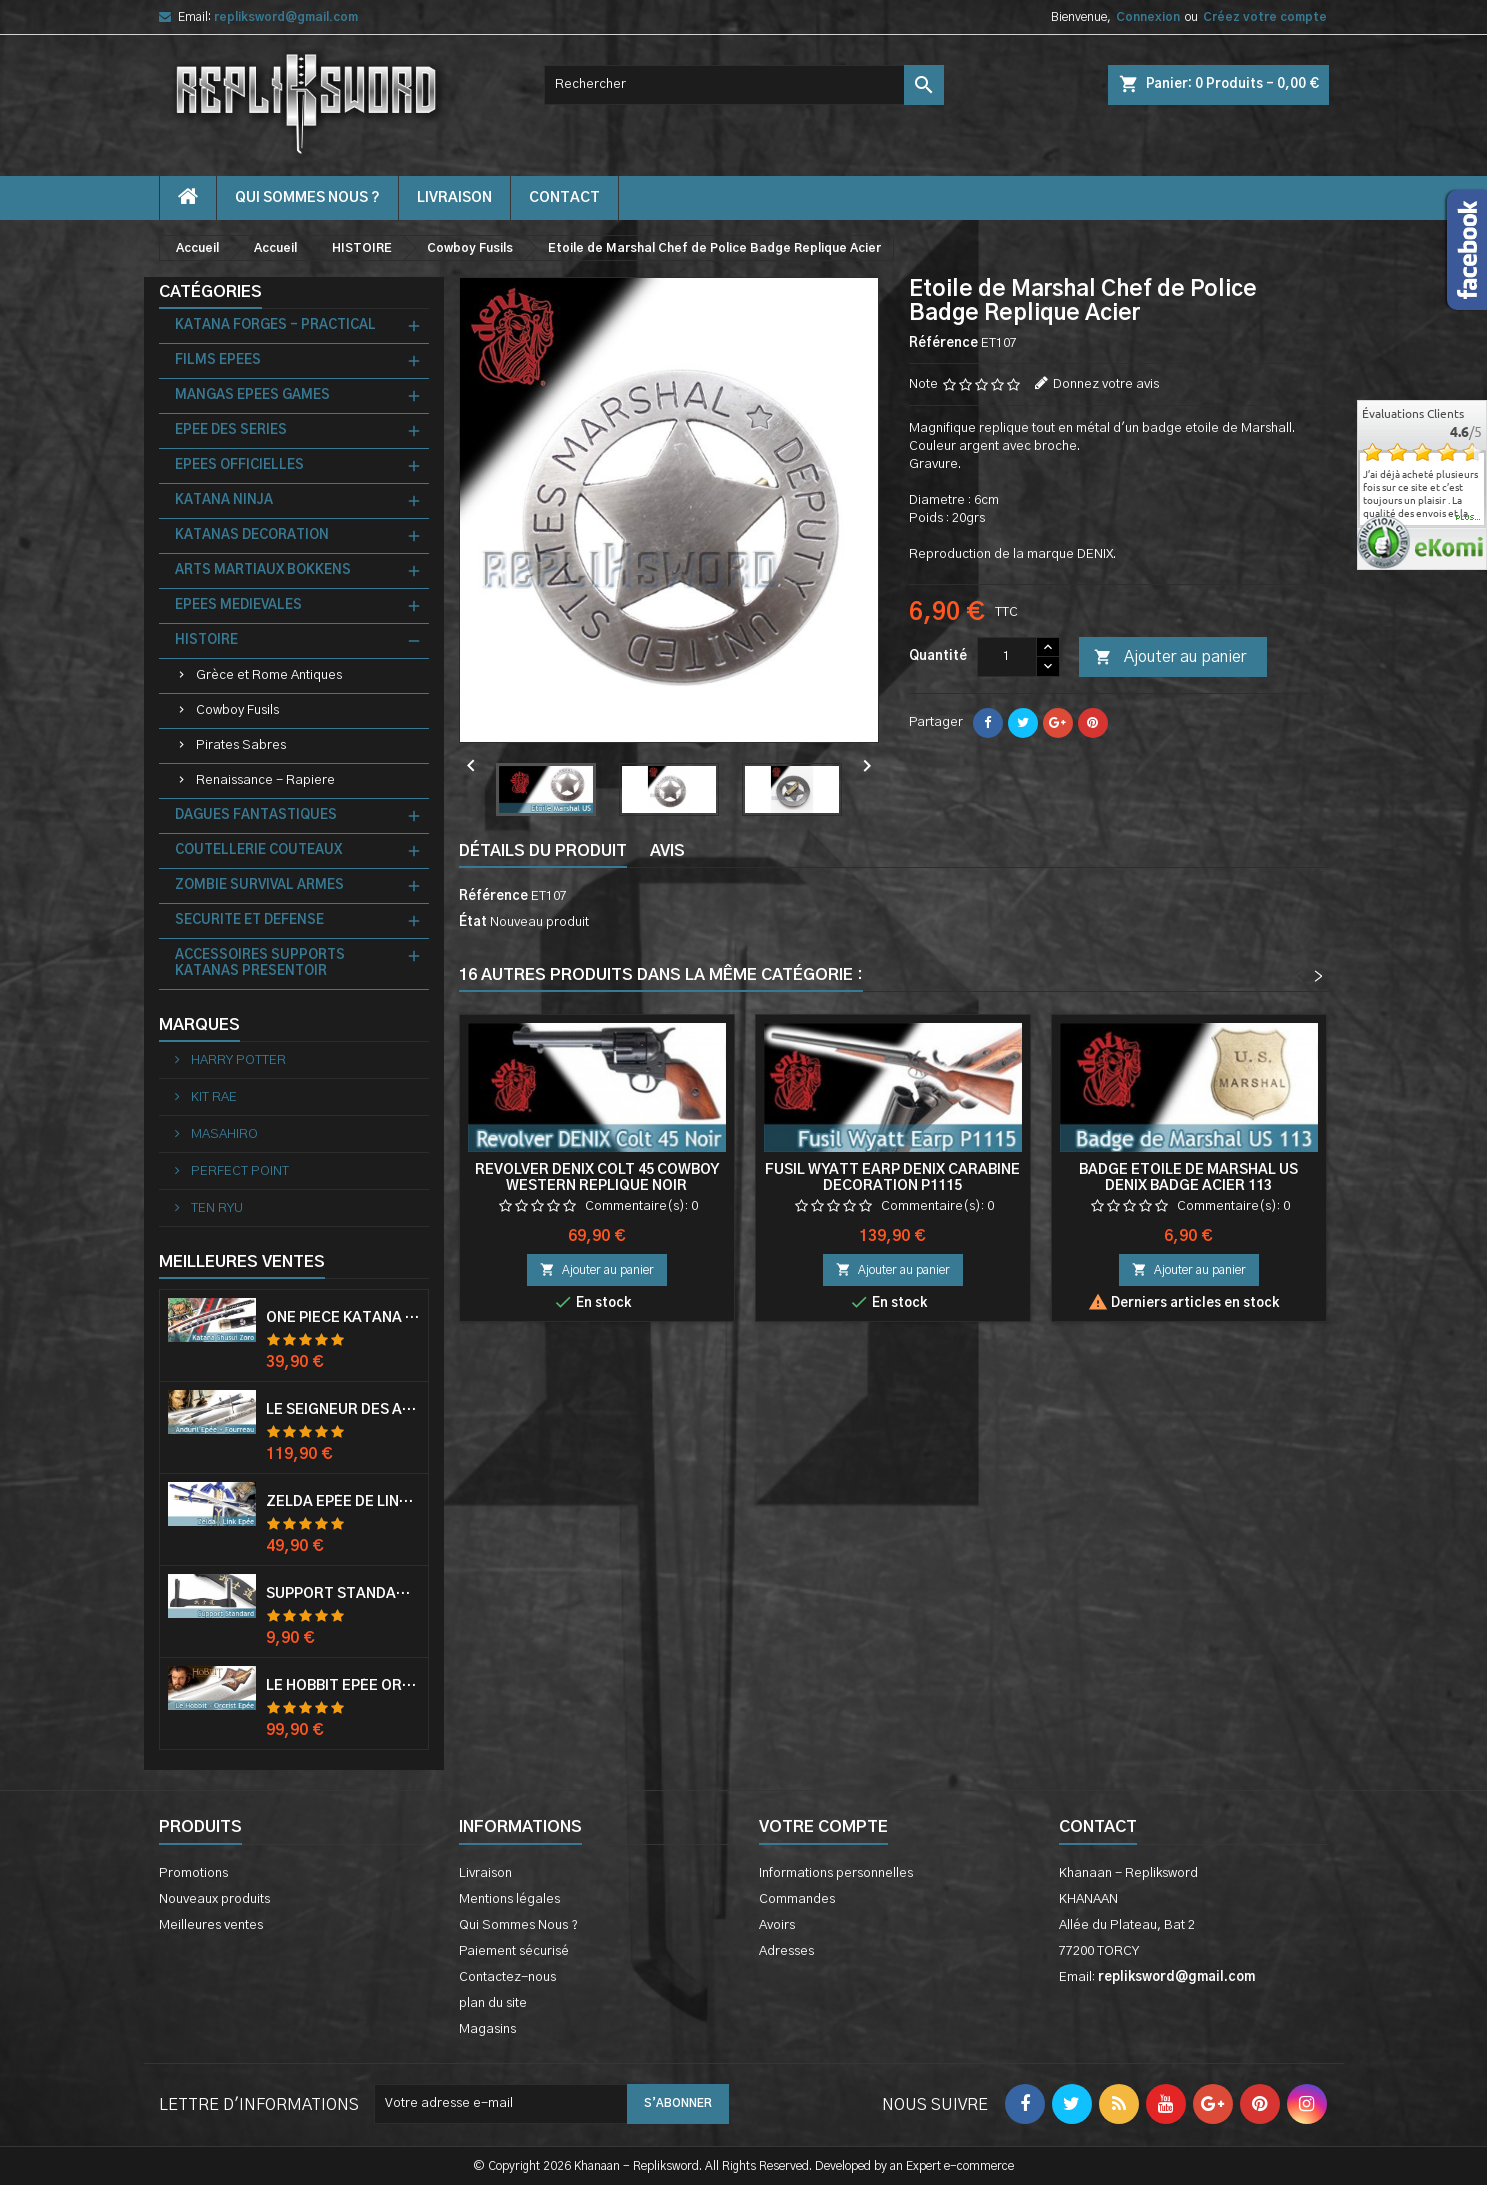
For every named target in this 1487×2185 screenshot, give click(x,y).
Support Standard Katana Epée (343, 1594)
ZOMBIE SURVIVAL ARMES (259, 885)
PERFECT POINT (238, 1171)
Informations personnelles (836, 1873)
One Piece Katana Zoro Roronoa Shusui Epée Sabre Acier (343, 1318)
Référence (943, 343)
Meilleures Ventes (242, 1262)
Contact (1098, 1827)
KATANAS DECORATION (252, 535)
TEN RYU (215, 1208)
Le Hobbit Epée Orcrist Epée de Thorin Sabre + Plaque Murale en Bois (343, 1686)
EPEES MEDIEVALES (238, 605)
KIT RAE (212, 1097)
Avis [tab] (667, 851)
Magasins (487, 2029)
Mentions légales (509, 1899)
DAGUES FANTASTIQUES (256, 815)
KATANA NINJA (224, 500)
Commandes (797, 1899)
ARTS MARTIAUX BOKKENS (263, 570)
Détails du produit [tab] (543, 851)
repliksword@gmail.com (286, 17)
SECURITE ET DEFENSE (249, 920)
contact (564, 198)
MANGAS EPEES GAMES (252, 395)
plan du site (493, 2003)
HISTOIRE (206, 640)
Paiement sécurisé (514, 1951)
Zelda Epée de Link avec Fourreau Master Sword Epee (343, 1502)
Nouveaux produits (214, 1899)
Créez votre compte (1265, 17)
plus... (1468, 518)
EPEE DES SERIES (231, 430)
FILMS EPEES (218, 360)
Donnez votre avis (1106, 384)
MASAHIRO (223, 1134)
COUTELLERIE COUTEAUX (258, 850)
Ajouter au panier (1170, 658)
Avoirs (777, 1925)
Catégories (210, 292)
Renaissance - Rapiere (265, 780)
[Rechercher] (744, 85)
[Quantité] (1007, 657)
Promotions (193, 1873)
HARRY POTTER (237, 1060)
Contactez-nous (507, 1977)
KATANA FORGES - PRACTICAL (275, 325)
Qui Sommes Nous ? (307, 198)
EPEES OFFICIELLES (239, 465)
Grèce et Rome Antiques (269, 675)
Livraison (454, 198)
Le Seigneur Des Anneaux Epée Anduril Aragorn (343, 1410)
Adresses (786, 1951)
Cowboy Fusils (237, 710)
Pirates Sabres (241, 745)
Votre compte (823, 1827)
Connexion (1148, 17)
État (473, 922)
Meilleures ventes (211, 1925)
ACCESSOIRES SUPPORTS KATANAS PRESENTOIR (260, 963)
